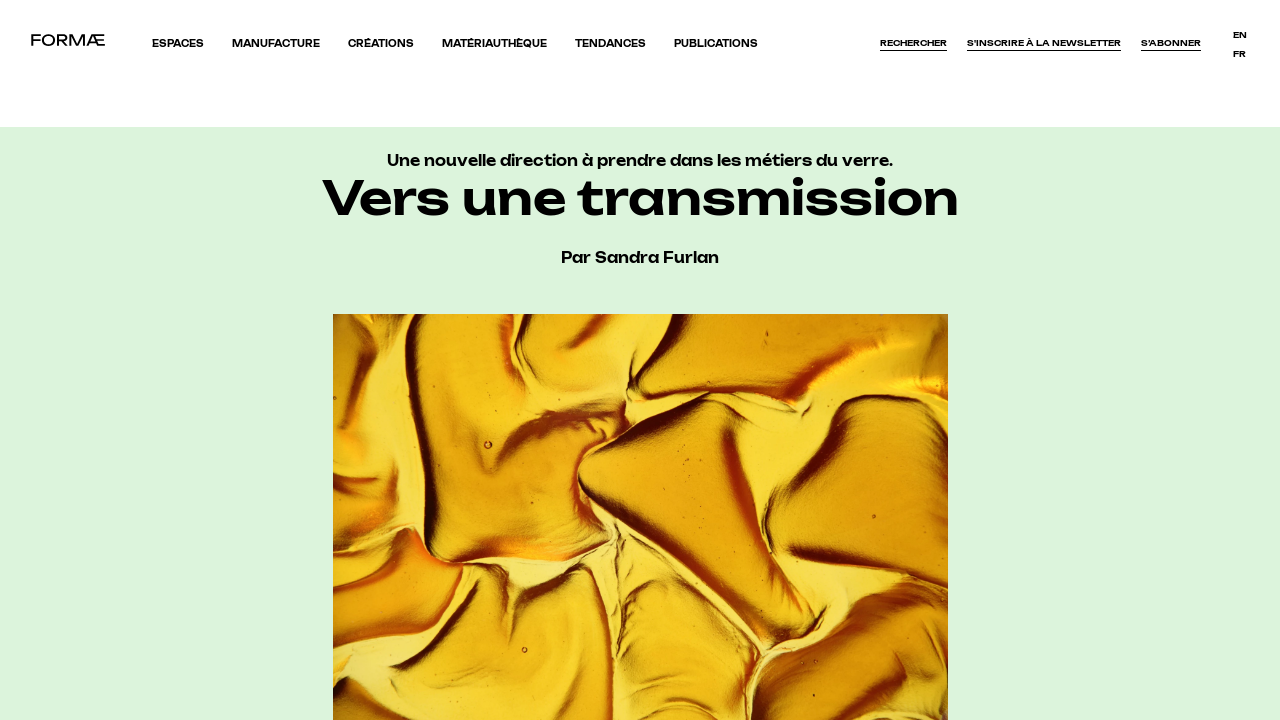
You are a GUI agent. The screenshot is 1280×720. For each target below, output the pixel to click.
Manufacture (276, 43)
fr (1239, 54)
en (1240, 35)
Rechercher (913, 43)
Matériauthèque (494, 43)
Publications (716, 43)
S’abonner (1171, 43)
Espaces (178, 43)
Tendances (610, 43)
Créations (381, 43)
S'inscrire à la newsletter (1044, 43)
